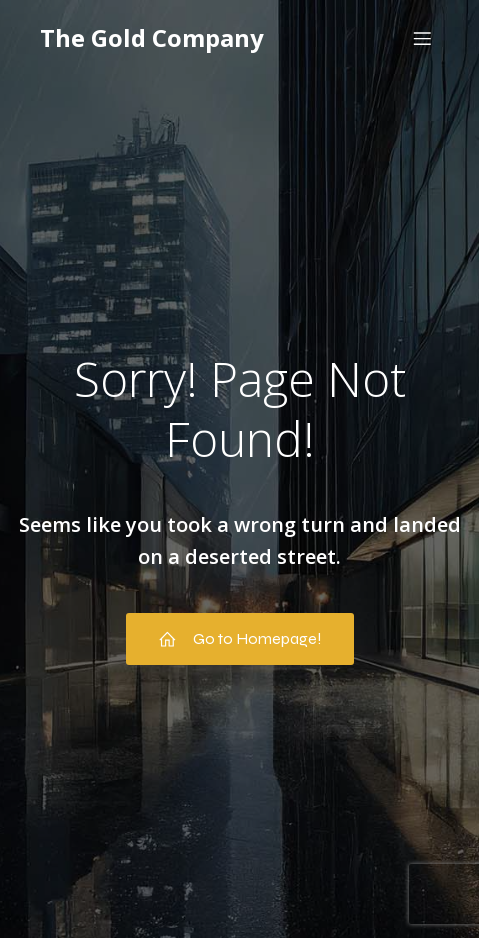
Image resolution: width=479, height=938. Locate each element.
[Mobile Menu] (422, 38)
